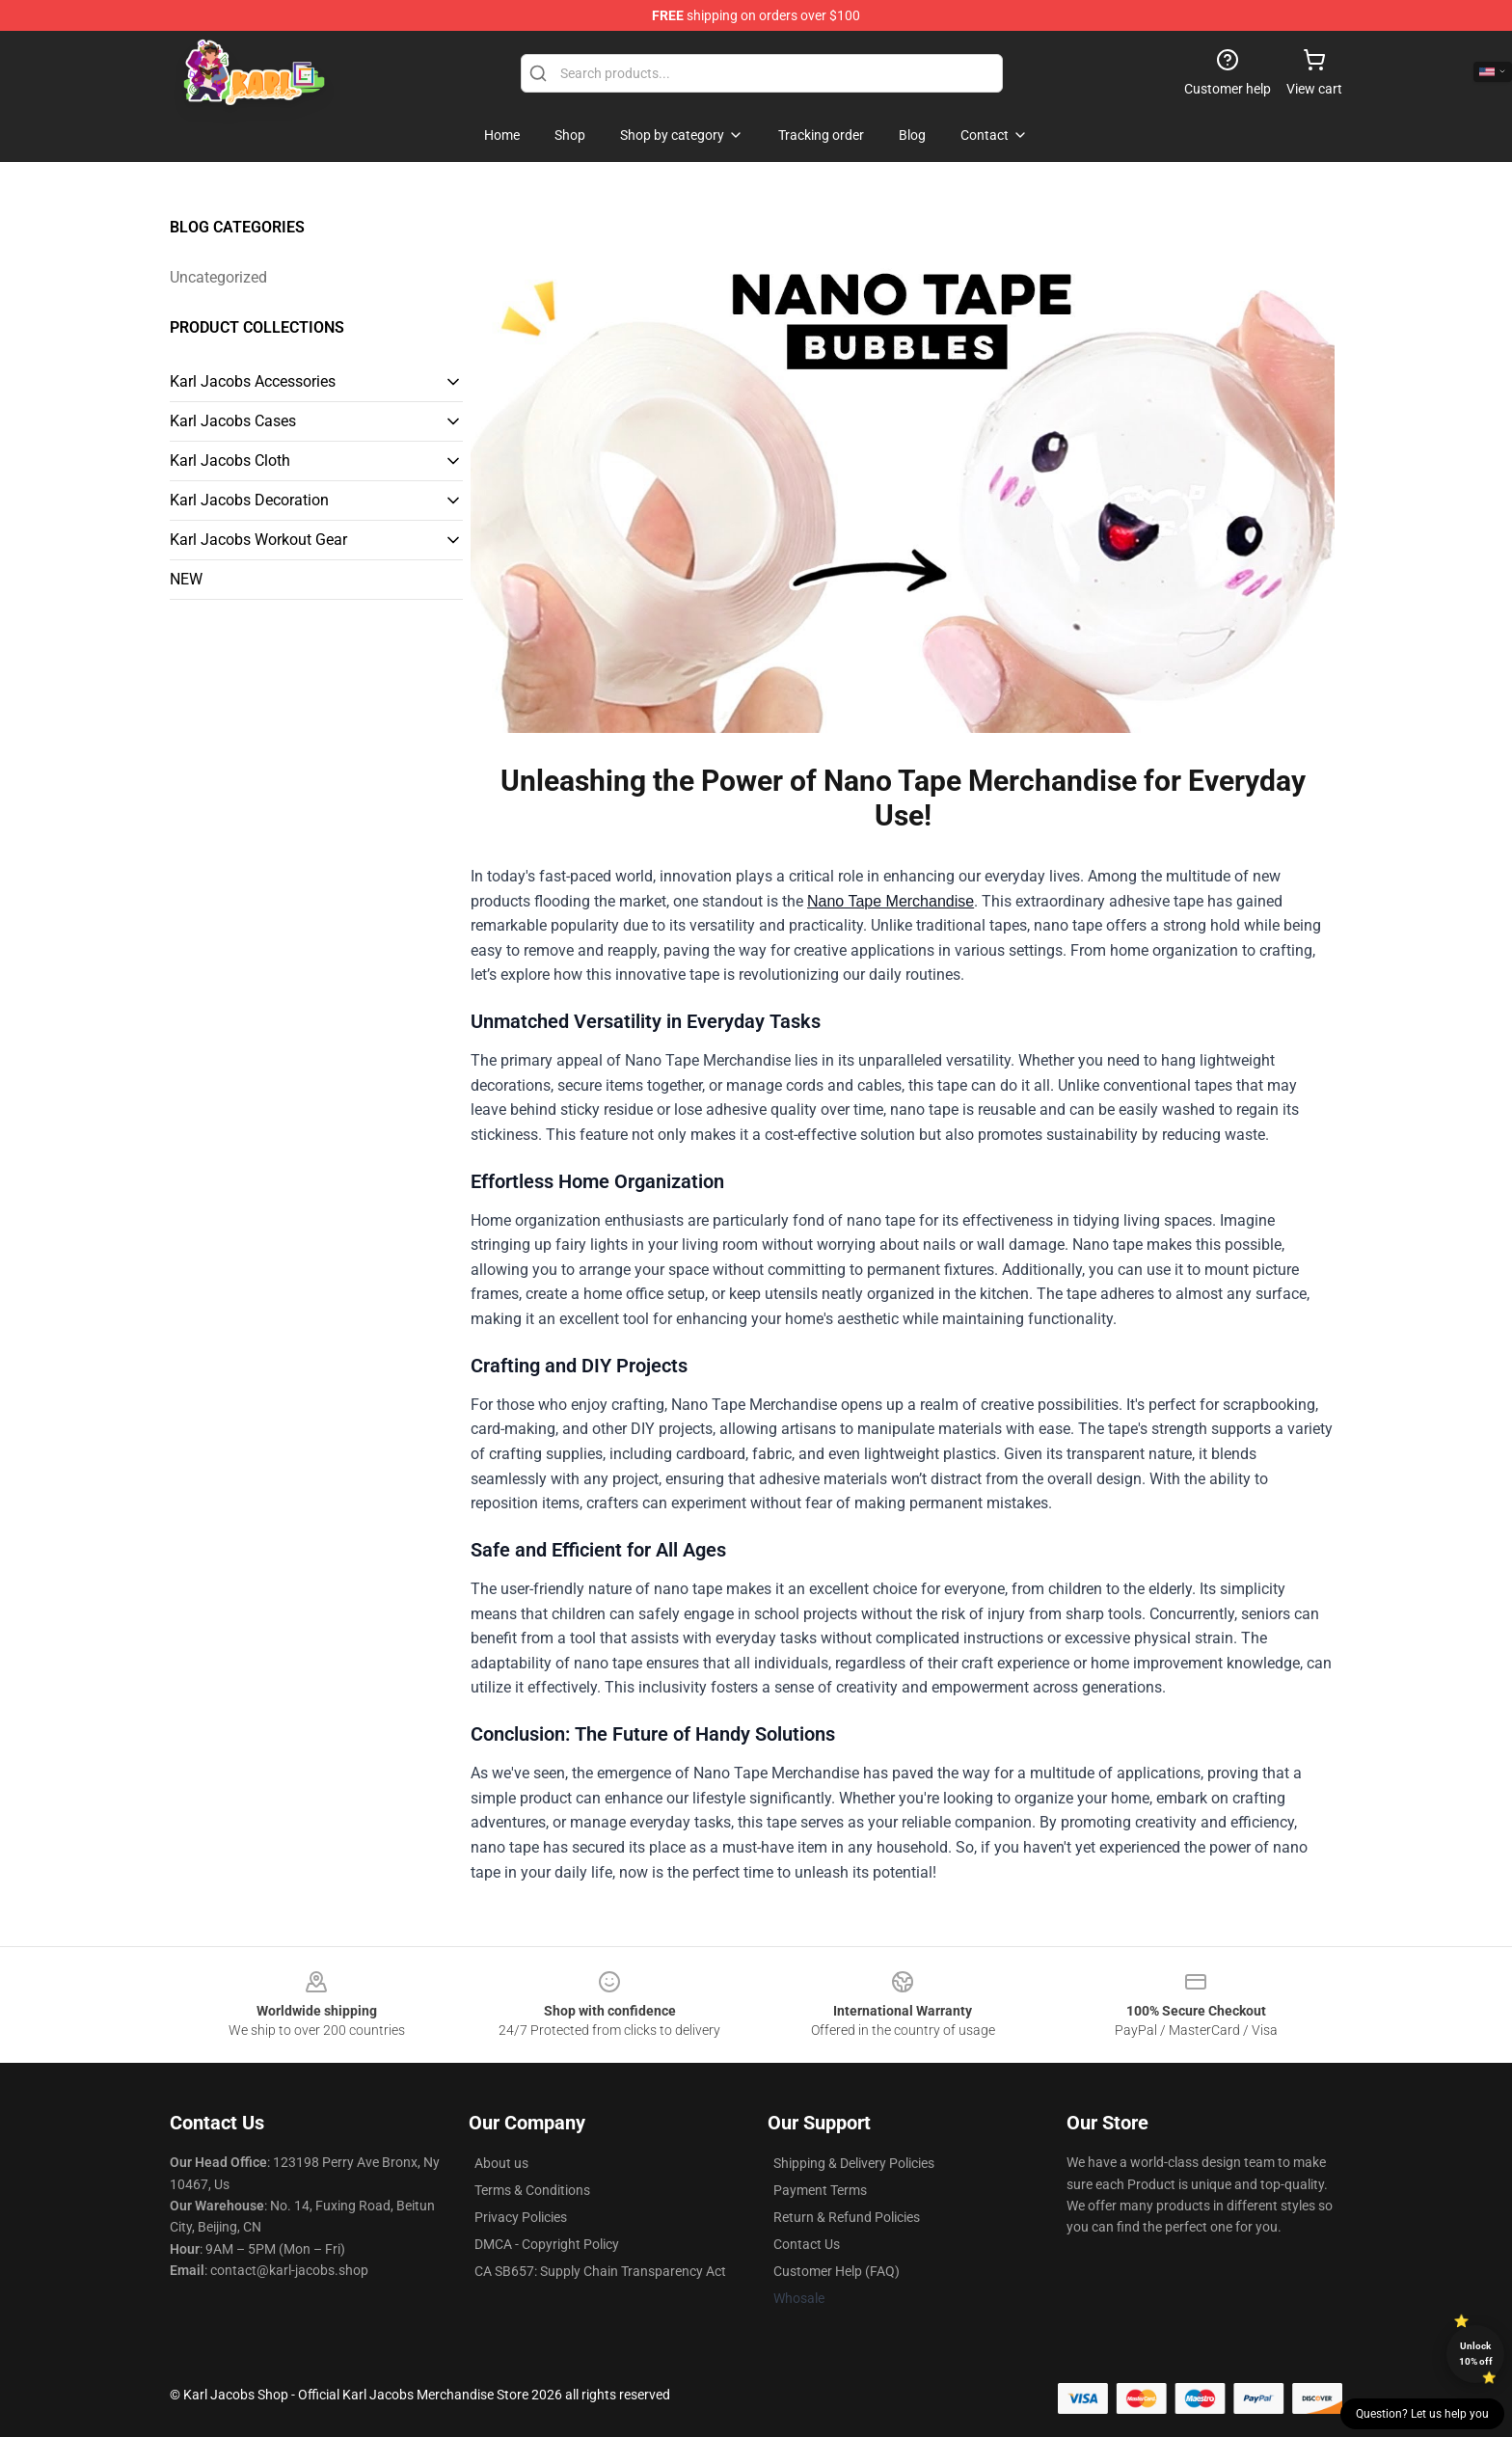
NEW (186, 579)
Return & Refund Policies (846, 2217)
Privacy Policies (520, 2217)
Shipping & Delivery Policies (853, 2163)
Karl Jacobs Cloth (230, 460)
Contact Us (806, 2244)
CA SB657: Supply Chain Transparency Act (600, 2271)
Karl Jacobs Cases (233, 421)
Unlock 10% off (1476, 2354)
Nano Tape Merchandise (890, 901)
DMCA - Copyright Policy (546, 2244)
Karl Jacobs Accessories (253, 381)
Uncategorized (218, 277)
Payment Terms (820, 2190)
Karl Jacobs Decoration (249, 500)
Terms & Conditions (532, 2190)
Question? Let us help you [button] (1422, 2414)
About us (501, 2163)
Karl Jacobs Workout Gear (258, 539)
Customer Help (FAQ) (836, 2271)
